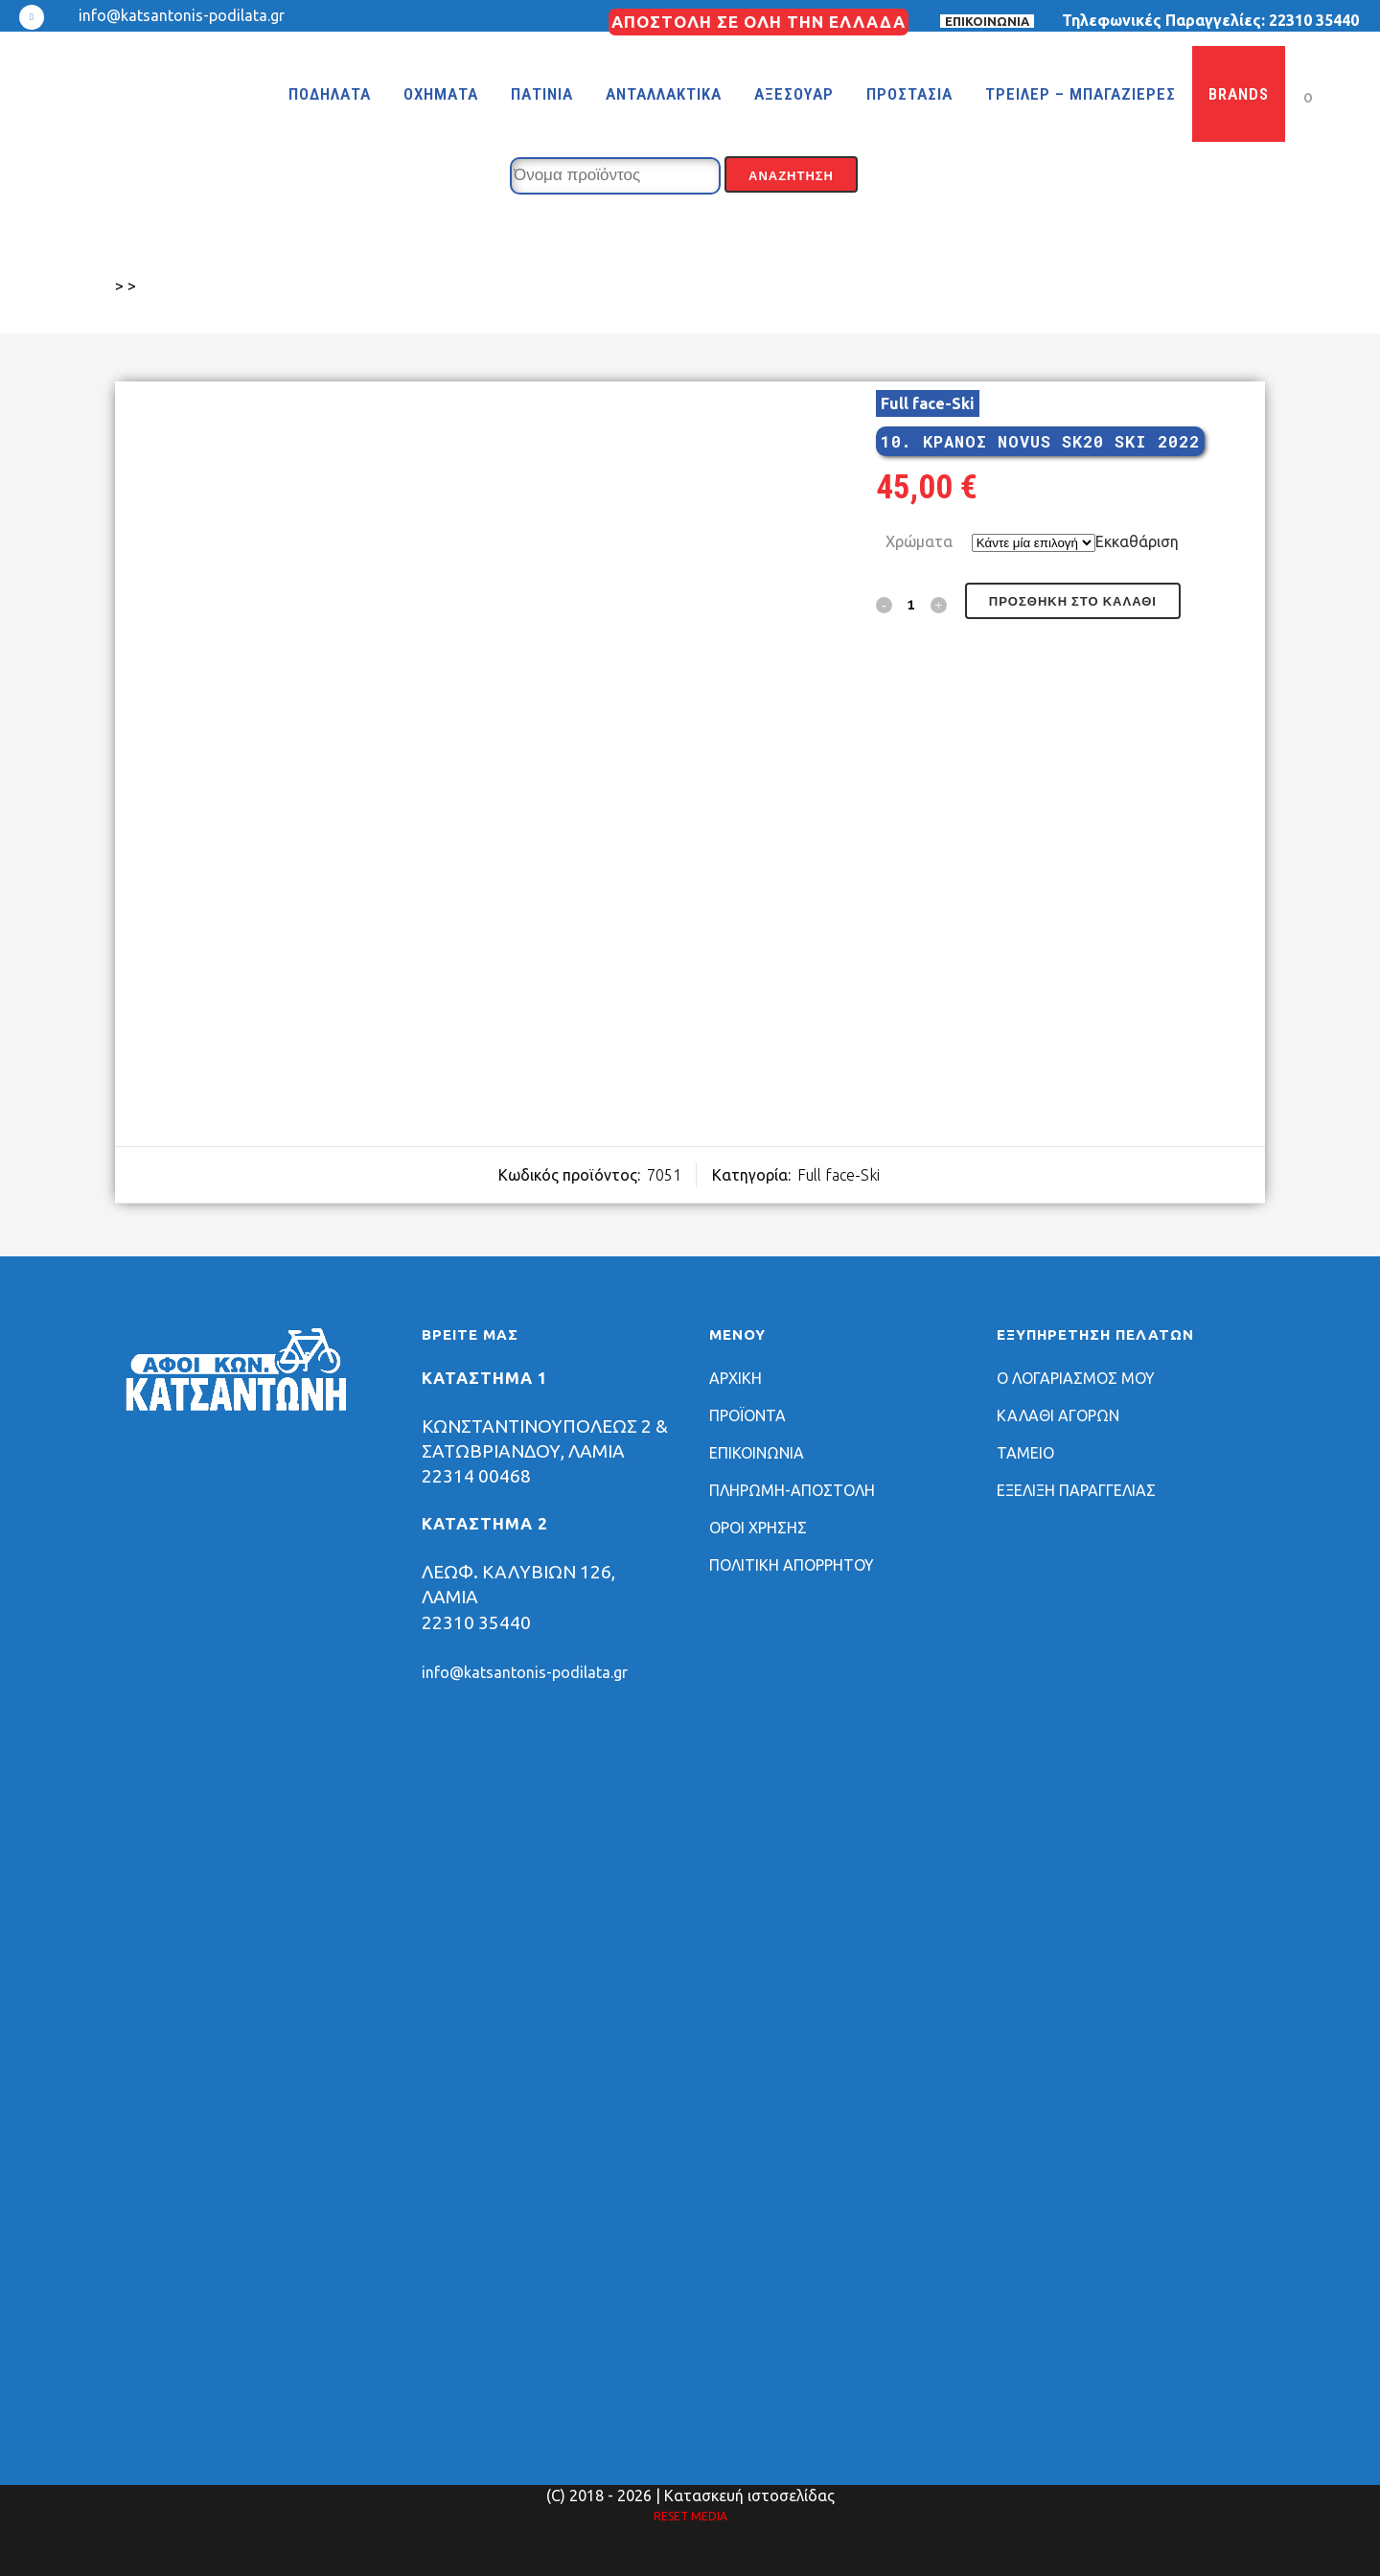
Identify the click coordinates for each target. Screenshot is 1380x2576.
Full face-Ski (928, 403)
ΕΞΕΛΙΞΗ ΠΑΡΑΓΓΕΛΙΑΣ (1076, 1490)
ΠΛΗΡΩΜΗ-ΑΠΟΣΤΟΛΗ (792, 1490)
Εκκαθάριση (1137, 541)
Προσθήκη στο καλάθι (1073, 601)
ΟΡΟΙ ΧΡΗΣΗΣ (758, 1527)
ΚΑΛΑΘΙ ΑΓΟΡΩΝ (1058, 1415)
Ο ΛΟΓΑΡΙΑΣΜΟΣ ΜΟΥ (1076, 1378)
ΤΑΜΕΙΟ (1025, 1452)
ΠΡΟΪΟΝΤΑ (747, 1415)
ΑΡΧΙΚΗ (735, 1378)
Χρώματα (919, 541)
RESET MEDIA (690, 2516)
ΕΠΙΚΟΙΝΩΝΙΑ (987, 21)
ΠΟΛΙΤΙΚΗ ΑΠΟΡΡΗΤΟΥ (791, 1565)
